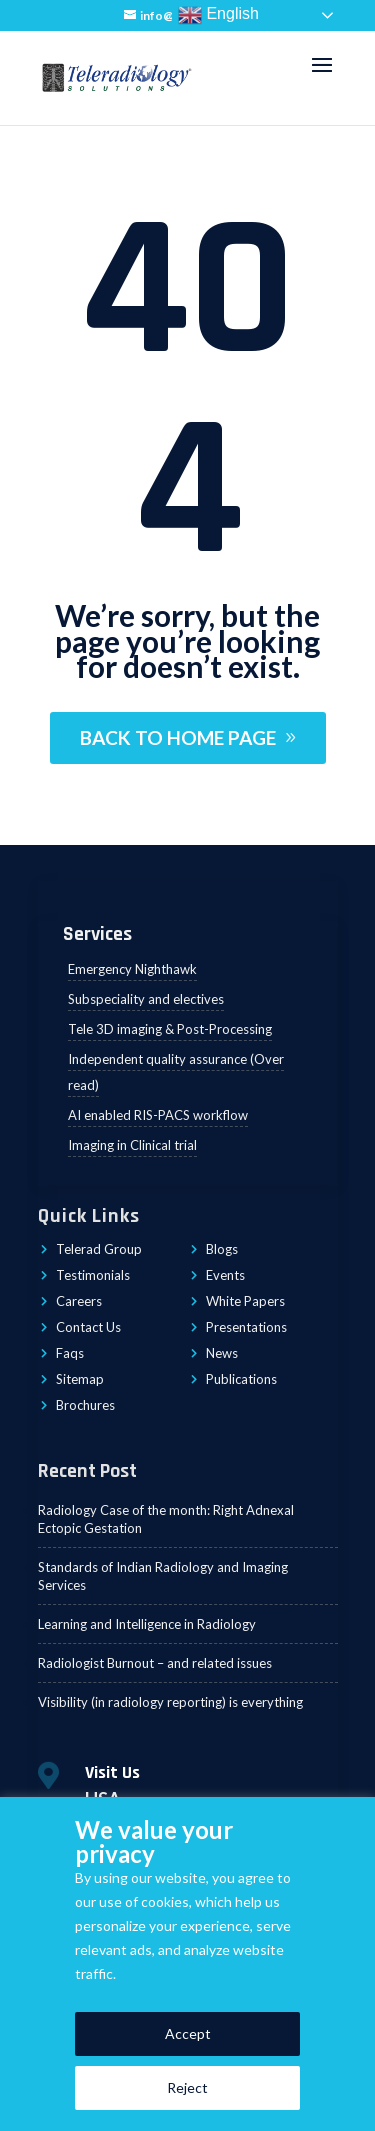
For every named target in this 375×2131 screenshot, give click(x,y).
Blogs (222, 1249)
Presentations (246, 1327)
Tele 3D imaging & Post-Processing (170, 1029)
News (222, 1353)
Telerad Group (99, 1249)
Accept (188, 2033)
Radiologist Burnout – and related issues (155, 1663)
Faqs (70, 1353)
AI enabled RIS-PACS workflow (158, 1115)
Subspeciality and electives (146, 999)
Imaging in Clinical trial (132, 1145)
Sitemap (80, 1379)
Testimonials (93, 1275)
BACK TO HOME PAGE (178, 737)
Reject (187, 2087)
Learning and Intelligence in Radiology (147, 1624)
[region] (187, 1964)
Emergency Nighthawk (132, 969)
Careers (79, 1301)
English (218, 15)
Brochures (85, 1405)
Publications (241, 1379)
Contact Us (88, 1327)
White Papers (245, 1301)
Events (225, 1275)
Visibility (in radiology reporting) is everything (170, 1702)
